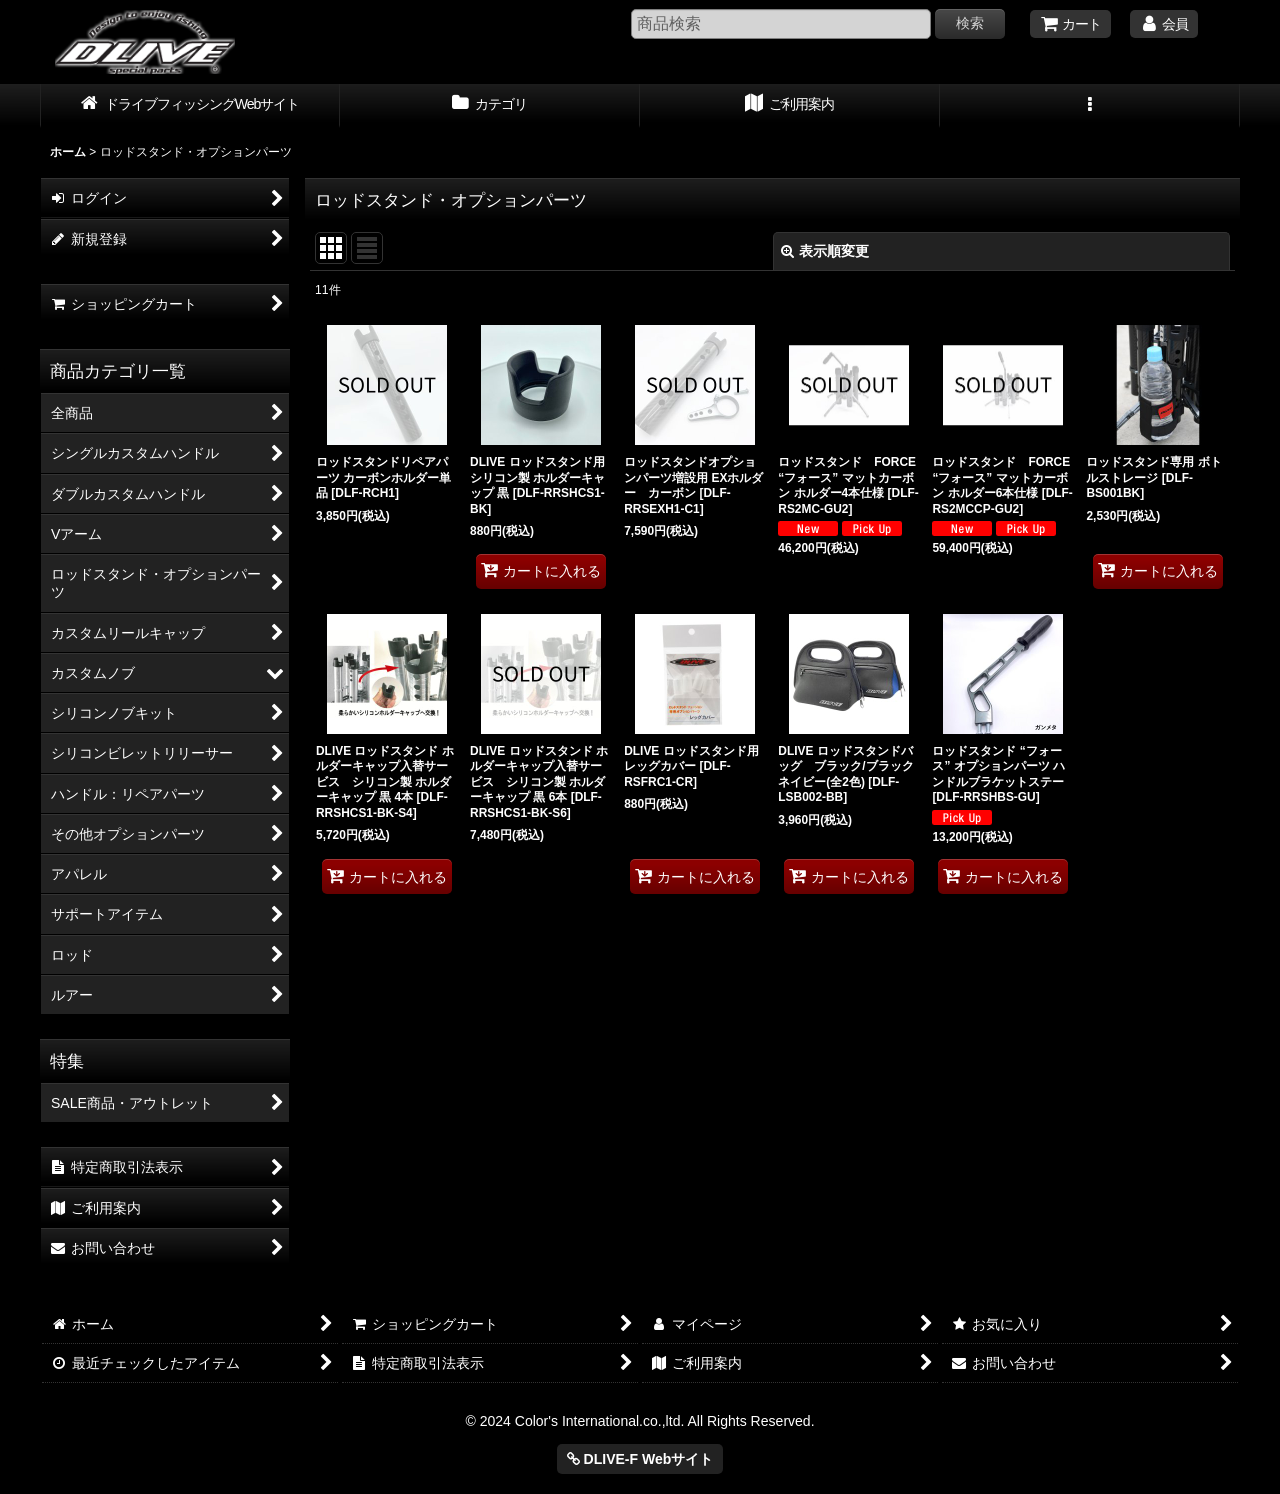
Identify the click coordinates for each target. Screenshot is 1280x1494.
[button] (1090, 106)
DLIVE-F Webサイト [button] (640, 1459)
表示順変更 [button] (825, 251)
